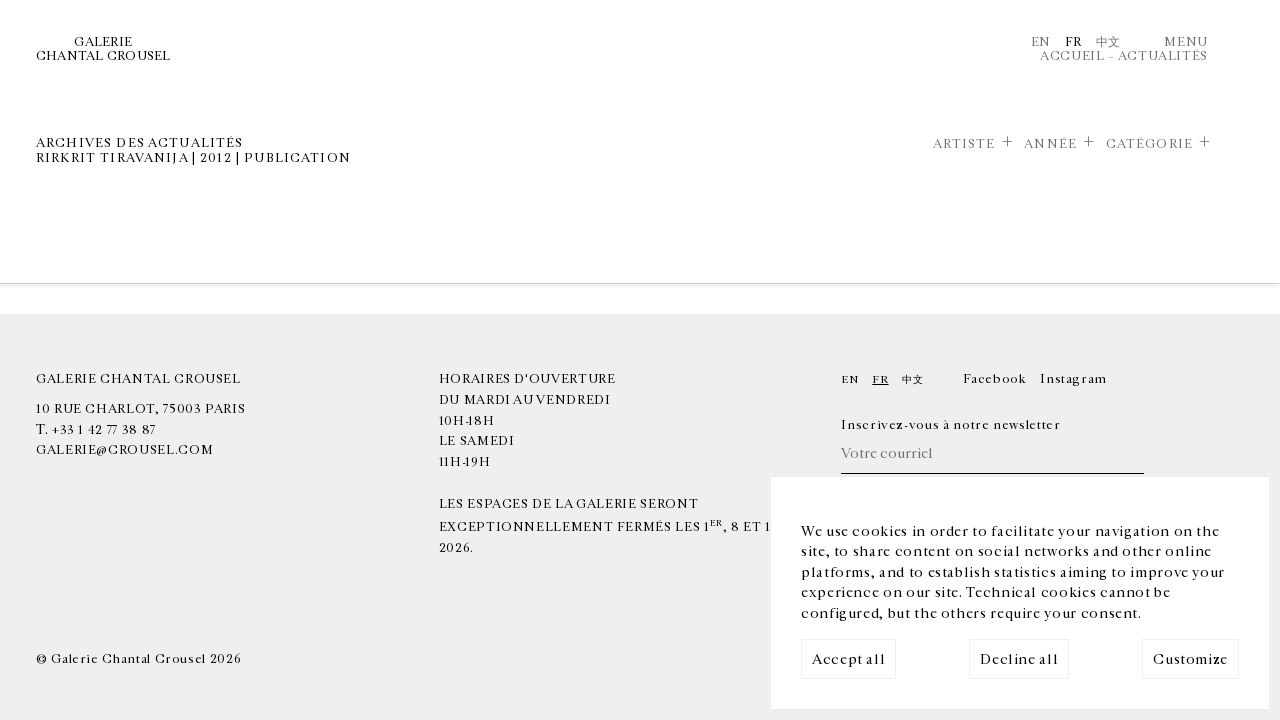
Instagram (1073, 379)
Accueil (1072, 56)
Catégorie (1149, 144)
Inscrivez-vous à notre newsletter (950, 425)
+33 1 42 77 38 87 (104, 430)
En (1041, 42)
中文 (1108, 42)
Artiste (964, 144)
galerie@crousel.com (124, 450)
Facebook (994, 379)
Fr (1073, 42)
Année (1050, 144)
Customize (1190, 659)
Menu (1186, 42)
